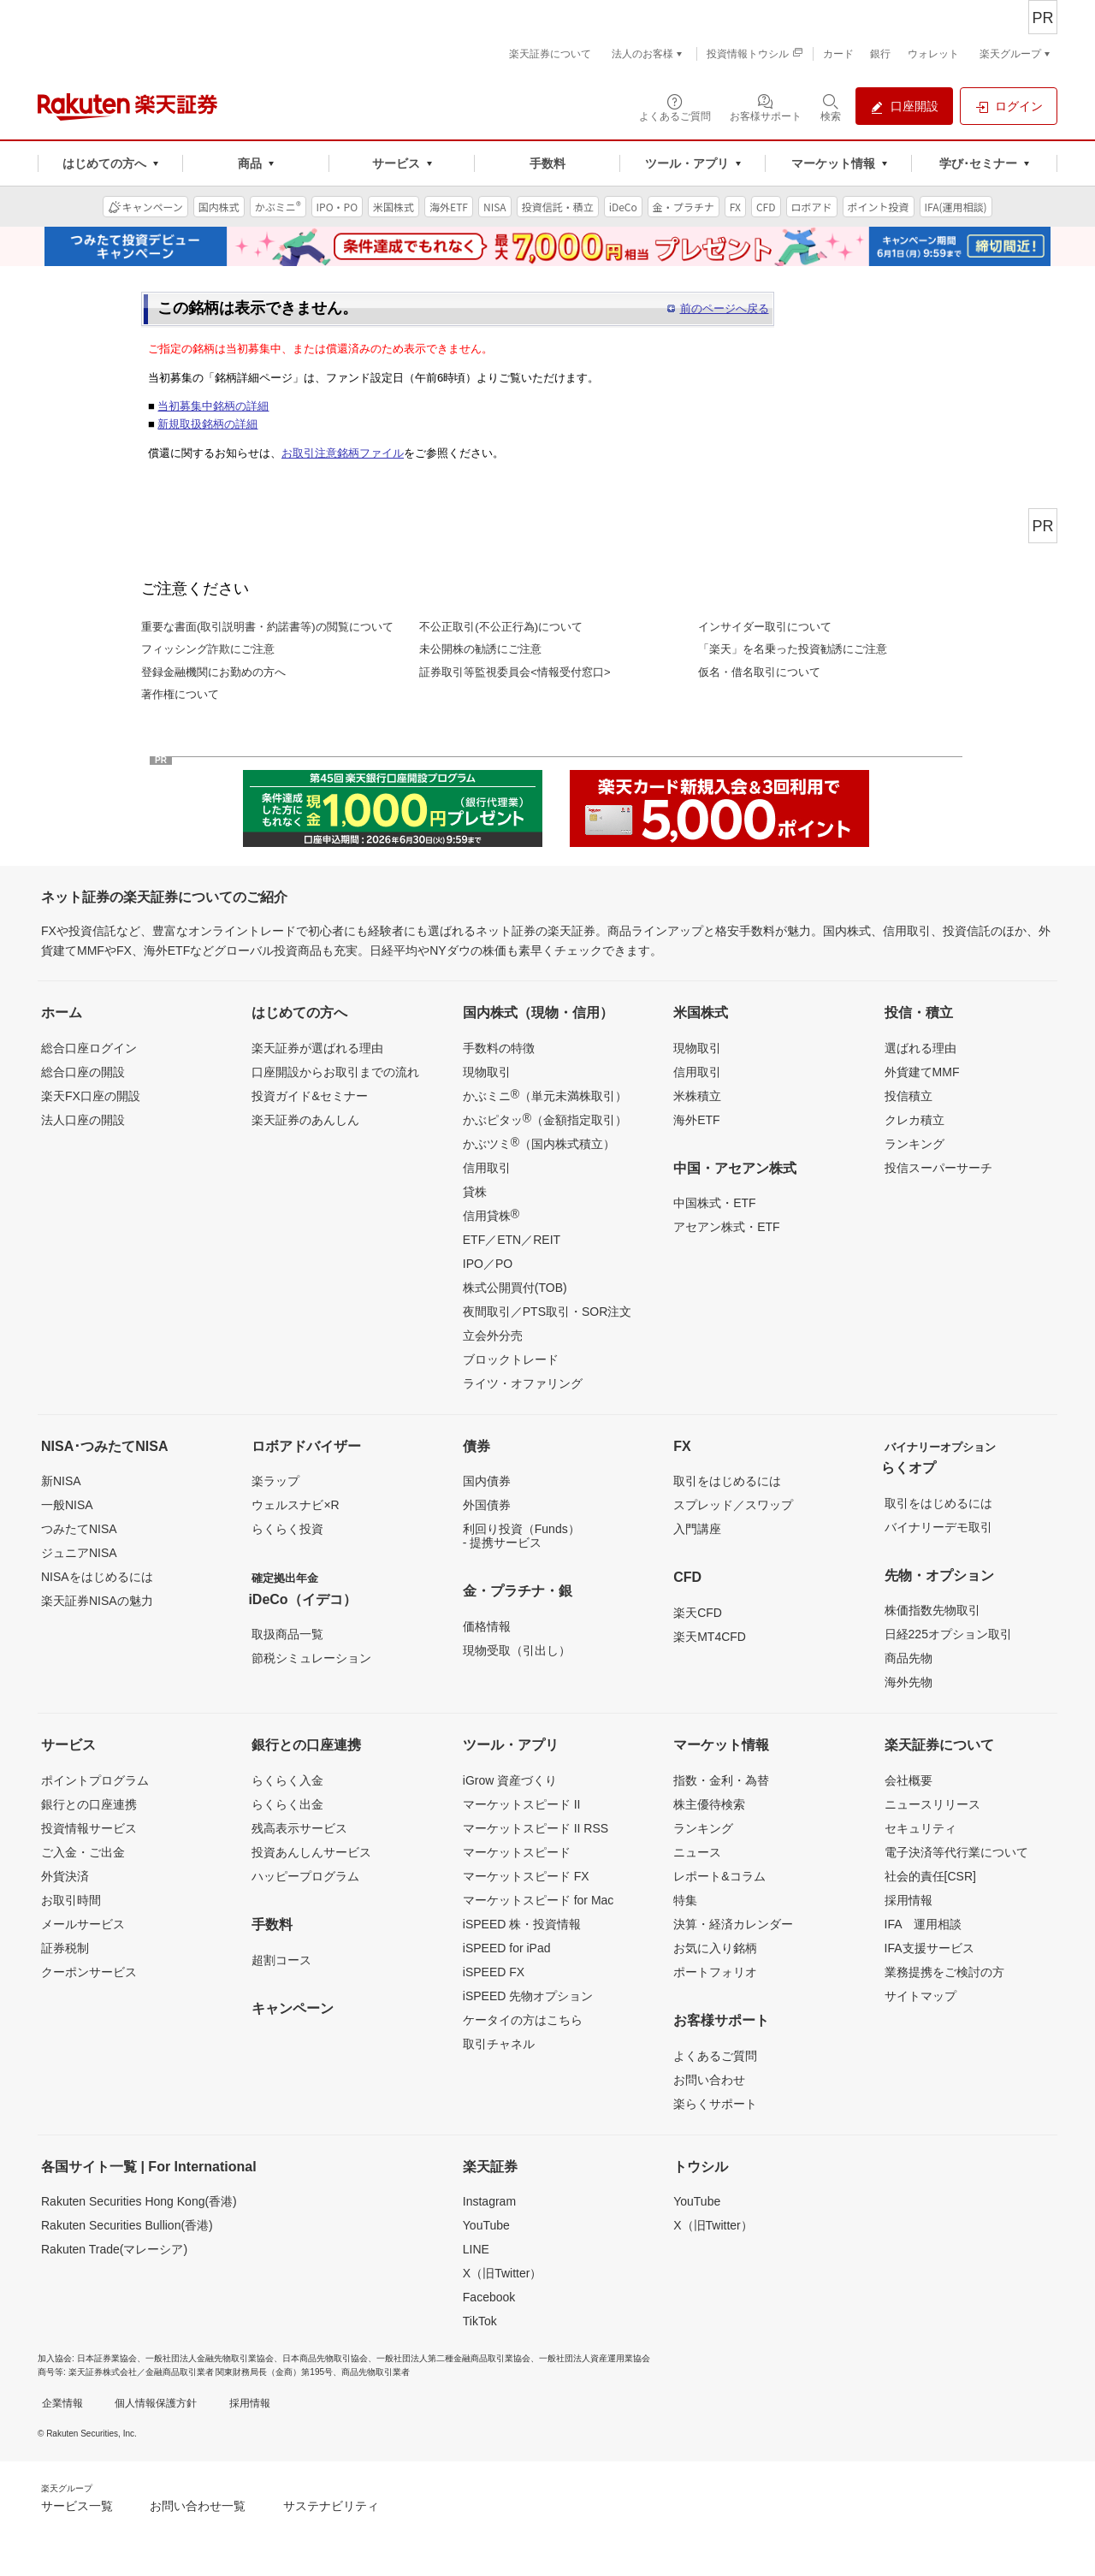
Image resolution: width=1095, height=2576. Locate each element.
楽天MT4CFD (709, 1636)
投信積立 (908, 1096)
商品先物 (908, 1658)
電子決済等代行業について (956, 1852)
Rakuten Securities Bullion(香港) (127, 2225)
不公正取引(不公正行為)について (501, 626)
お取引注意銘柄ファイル (342, 453)
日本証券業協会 (107, 2358)
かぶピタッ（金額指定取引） (545, 1119)
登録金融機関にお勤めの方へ (213, 672)
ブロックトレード (511, 1359)
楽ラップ (275, 1481)
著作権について (180, 694)
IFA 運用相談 (923, 1924)
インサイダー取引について (765, 626)
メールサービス (83, 1924)
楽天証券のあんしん (305, 1120)
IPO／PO (487, 1263)
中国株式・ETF (714, 1203)
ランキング (914, 1144)
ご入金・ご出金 (83, 1852)
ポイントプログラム (95, 1780)
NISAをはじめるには (97, 1577)
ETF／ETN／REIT (511, 1240)
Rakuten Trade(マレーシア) (114, 2249)
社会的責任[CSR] (930, 1876)
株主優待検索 (709, 1804)
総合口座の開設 (83, 1072)
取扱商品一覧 (287, 1634)
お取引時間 (71, 1900)
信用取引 (487, 1168)
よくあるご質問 (715, 2056)
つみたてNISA (79, 1529)
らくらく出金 (287, 1804)
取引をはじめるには (727, 1481)
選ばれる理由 (920, 1048)
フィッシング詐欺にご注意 (208, 649)
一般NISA (67, 1505)
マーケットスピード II (522, 1804)
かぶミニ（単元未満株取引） (545, 1095)
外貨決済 (65, 1876)
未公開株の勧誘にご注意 (480, 649)
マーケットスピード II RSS (535, 1828)
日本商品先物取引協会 (325, 2358)
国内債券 (487, 1481)
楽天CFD (697, 1613)
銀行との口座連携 (89, 1804)
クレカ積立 (914, 1120)
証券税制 (65, 1948)
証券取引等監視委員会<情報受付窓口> (514, 672)
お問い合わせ (709, 2080)
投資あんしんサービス (311, 1852)
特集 (685, 1900)
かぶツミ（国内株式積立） (539, 1143)
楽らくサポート (715, 2104)
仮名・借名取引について (759, 672)
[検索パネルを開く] (831, 106)
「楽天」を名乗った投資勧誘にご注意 (792, 649)
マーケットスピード (517, 1852)
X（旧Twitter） (502, 2273)
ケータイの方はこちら (523, 2020)
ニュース (697, 1852)
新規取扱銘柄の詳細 (207, 423)
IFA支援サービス (929, 1948)
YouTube (486, 2225)
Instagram (489, 2201)
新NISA (61, 1481)
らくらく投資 (287, 1529)
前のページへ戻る (724, 308)
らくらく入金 (287, 1780)
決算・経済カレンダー (733, 1924)
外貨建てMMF (922, 1072)
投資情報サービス (89, 1828)
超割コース (281, 1960)
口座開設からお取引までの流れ (335, 1072)
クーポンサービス (89, 1972)
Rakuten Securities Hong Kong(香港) (139, 2201)
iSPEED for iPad (507, 1948)
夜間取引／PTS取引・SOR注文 (547, 1311)
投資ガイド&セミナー (309, 1096)
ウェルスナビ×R (295, 1505)
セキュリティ (920, 1828)
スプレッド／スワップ (733, 1505)
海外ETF (696, 1120)
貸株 (475, 1192)
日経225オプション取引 (948, 1634)
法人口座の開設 (83, 1120)
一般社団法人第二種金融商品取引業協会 (453, 2358)
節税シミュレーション (311, 1658)
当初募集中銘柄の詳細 (213, 406)
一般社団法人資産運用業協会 (594, 2358)
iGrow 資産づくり (510, 1780)
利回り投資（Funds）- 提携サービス (521, 1535)
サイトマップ (920, 1996)
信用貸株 (491, 1215)
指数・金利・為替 (721, 1780)
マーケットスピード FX (526, 1876)
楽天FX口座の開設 (90, 1096)
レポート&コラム (719, 1876)
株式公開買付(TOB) (515, 1287)
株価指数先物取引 (932, 1610)
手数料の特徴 (499, 1048)
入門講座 (697, 1529)
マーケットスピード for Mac (538, 1900)
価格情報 (487, 1626)
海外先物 (908, 1682)
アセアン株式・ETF (726, 1227)
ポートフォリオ (715, 1972)
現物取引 (487, 1072)
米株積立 (697, 1096)
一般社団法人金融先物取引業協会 (209, 2358)
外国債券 (487, 1505)
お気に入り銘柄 (715, 1948)
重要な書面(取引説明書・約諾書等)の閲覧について (267, 626)
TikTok (480, 2321)
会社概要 (908, 1780)
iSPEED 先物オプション (528, 1996)
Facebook (489, 2297)
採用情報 (908, 1900)
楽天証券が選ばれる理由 (317, 1048)
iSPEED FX (493, 1972)
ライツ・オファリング (523, 1383)
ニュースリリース (932, 1804)
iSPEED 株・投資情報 (522, 1924)
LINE (476, 2249)
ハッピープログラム (305, 1876)
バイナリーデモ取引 (938, 1527)
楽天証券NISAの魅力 (97, 1601)
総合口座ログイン (89, 1048)
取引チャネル (499, 2044)
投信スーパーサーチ (938, 1168)
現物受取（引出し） (517, 1650)
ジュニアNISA (79, 1553)
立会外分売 (493, 1335)
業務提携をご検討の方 (944, 1972)
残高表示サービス (299, 1828)
